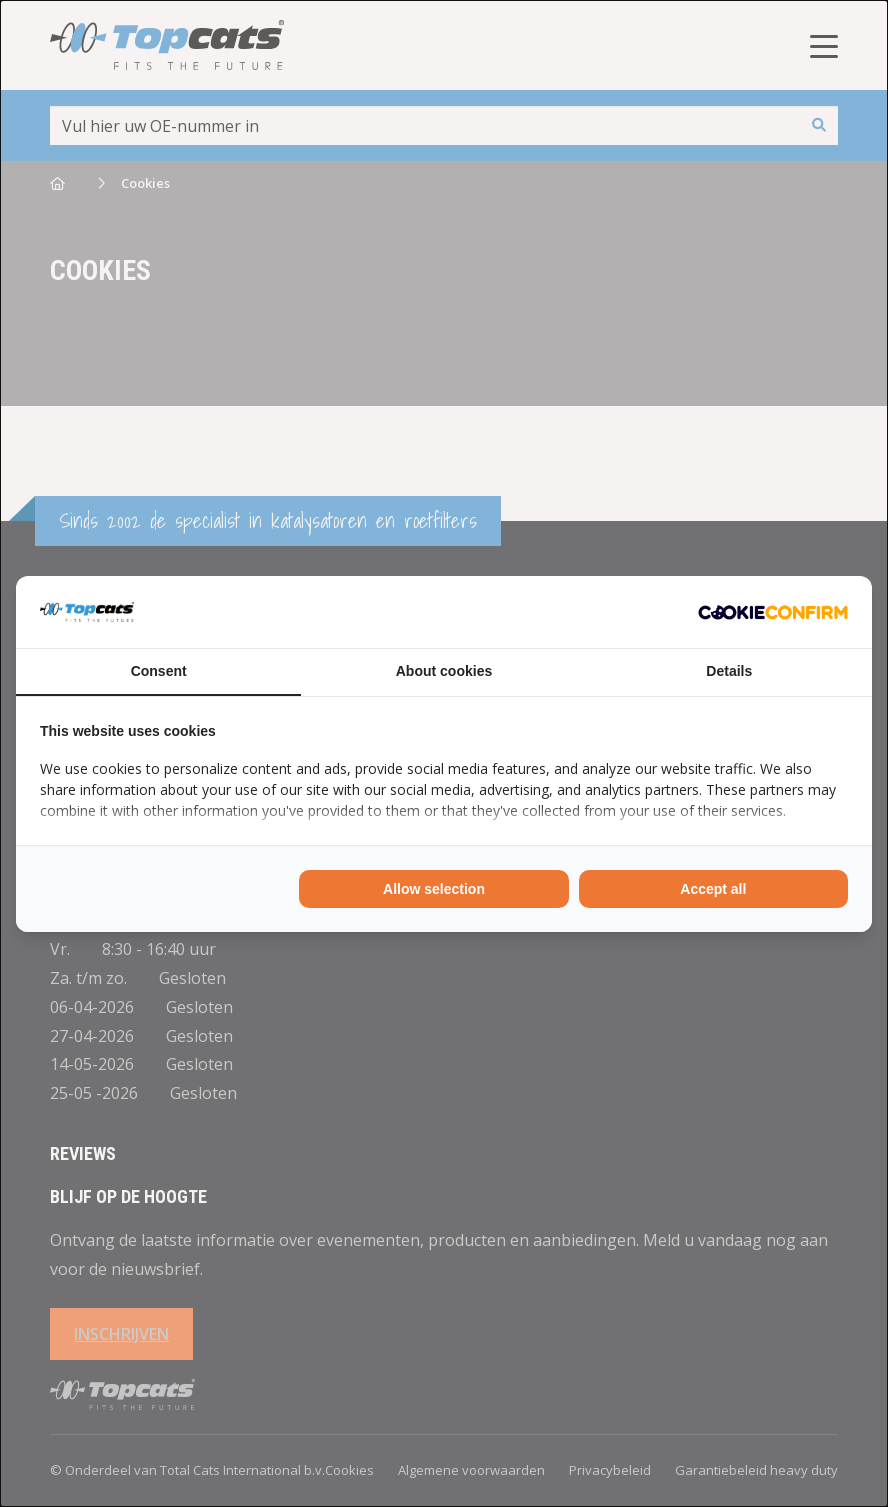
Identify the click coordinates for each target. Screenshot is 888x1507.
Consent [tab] (159, 671)
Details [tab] (729, 671)
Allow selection (434, 889)
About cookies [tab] (444, 671)
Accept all (713, 889)
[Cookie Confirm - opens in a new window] (773, 612)
